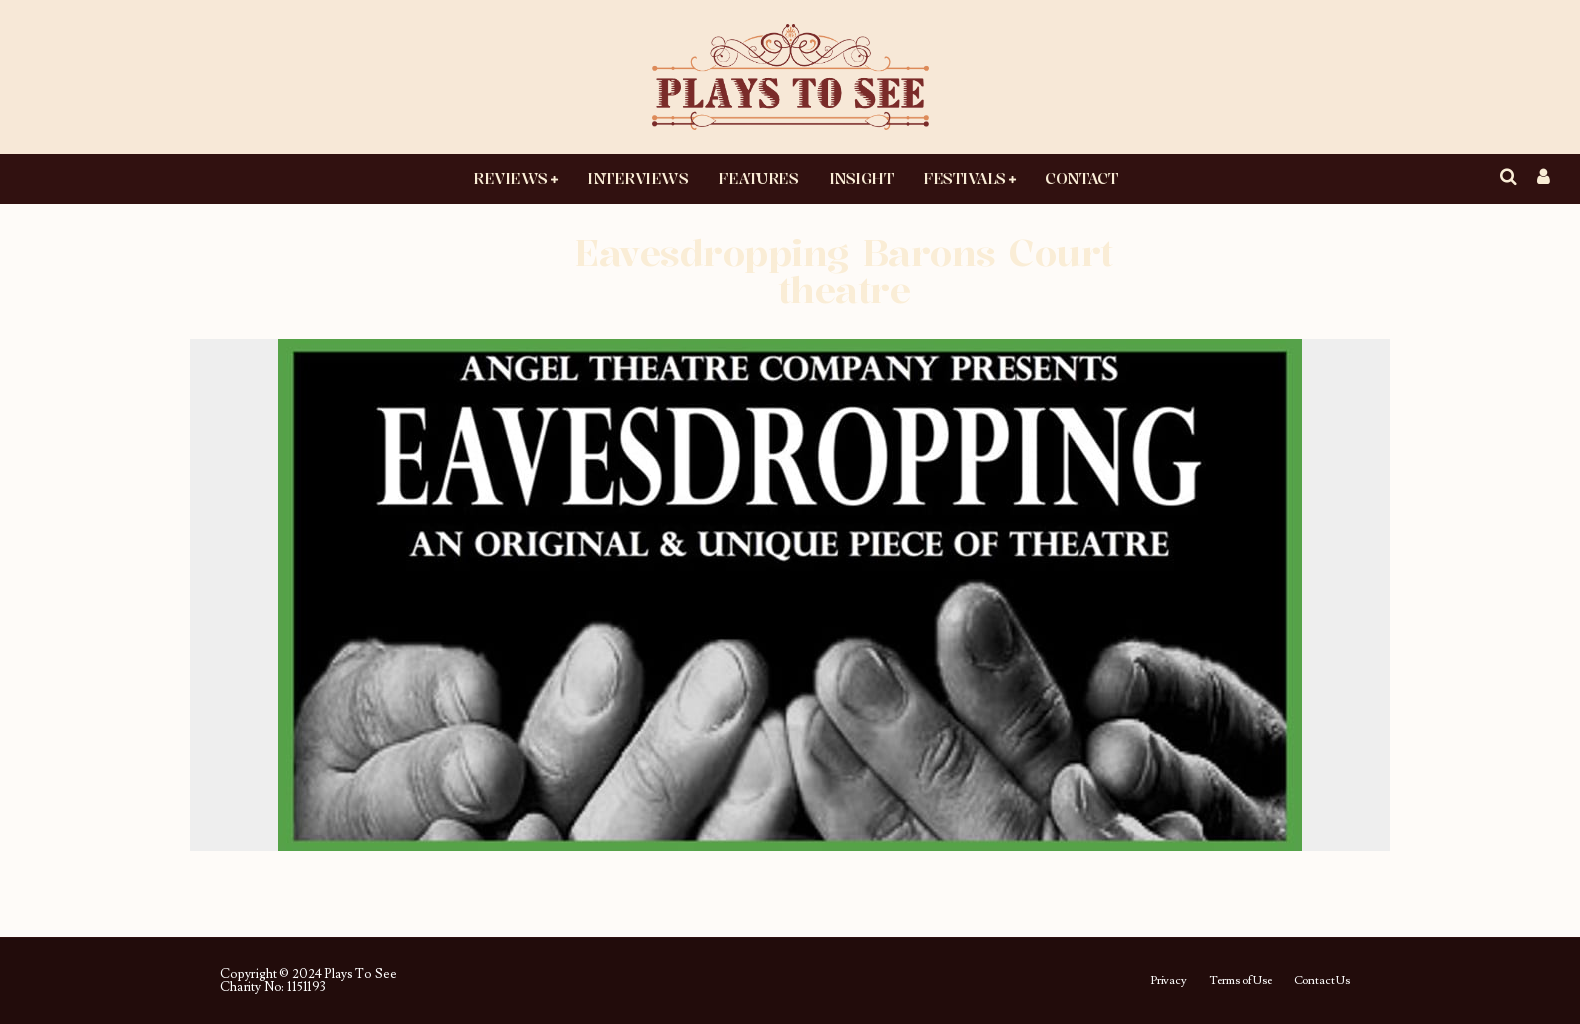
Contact (1081, 178)
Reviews (510, 178)
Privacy (1168, 981)
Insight (861, 178)
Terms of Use (1240, 981)
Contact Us (1322, 981)
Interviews (637, 178)
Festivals (964, 178)
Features (758, 178)
